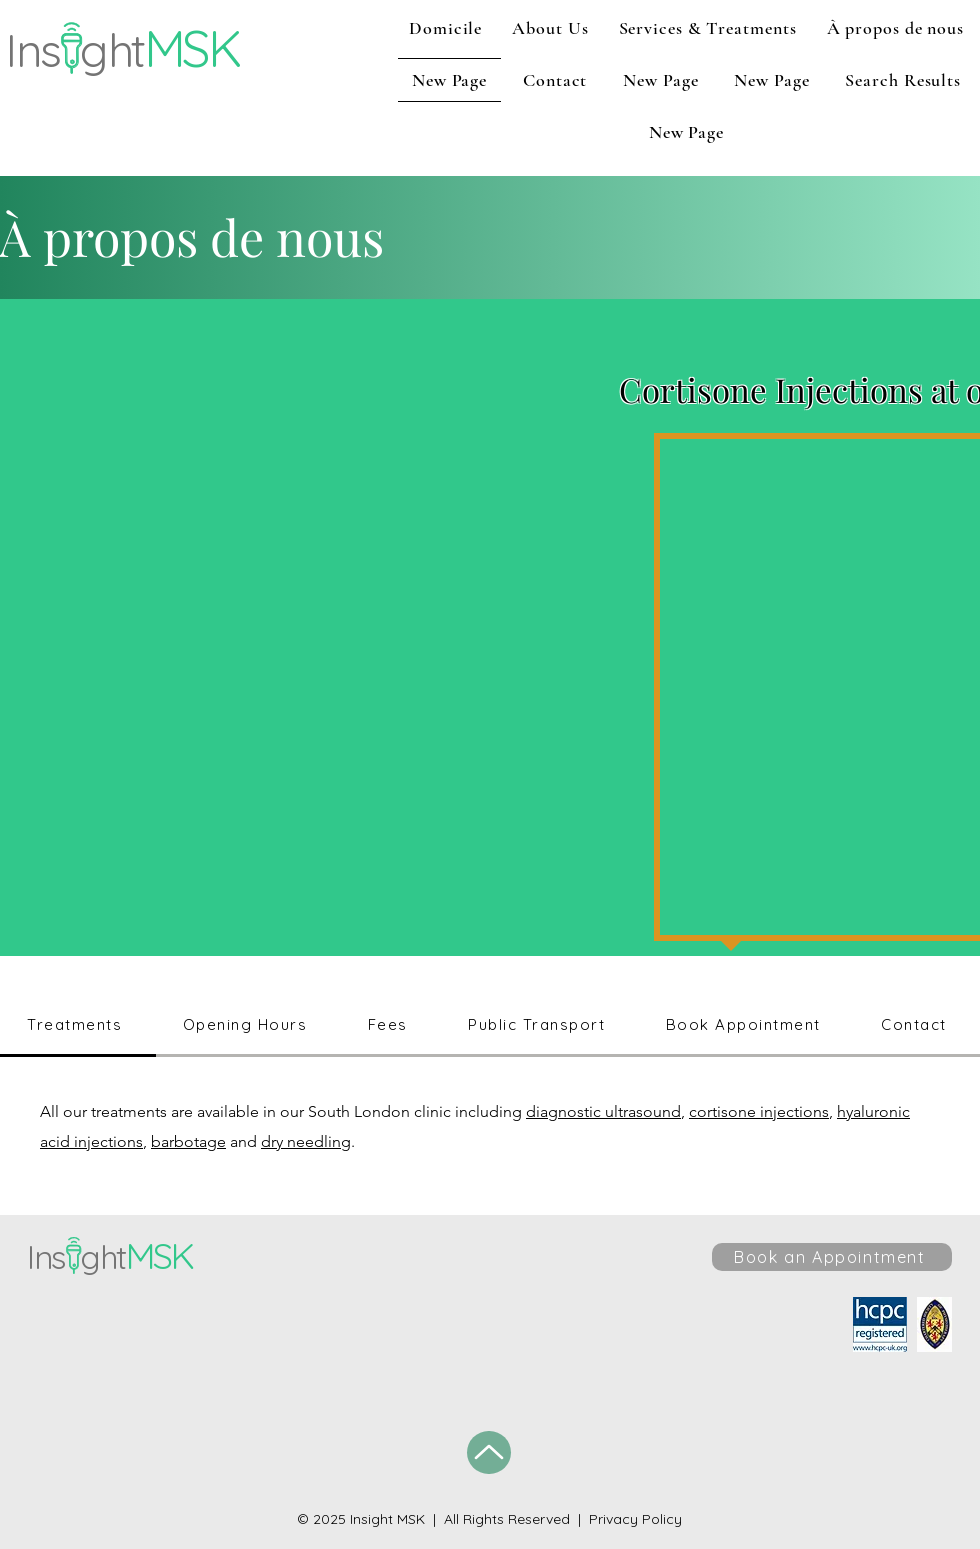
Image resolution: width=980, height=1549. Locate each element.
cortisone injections (759, 1111)
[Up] (489, 1452)
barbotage (188, 1141)
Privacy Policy (635, 1519)
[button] (550, 28)
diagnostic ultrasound (603, 1111)
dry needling (306, 1141)
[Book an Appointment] (832, 1257)
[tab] (78, 1026)
